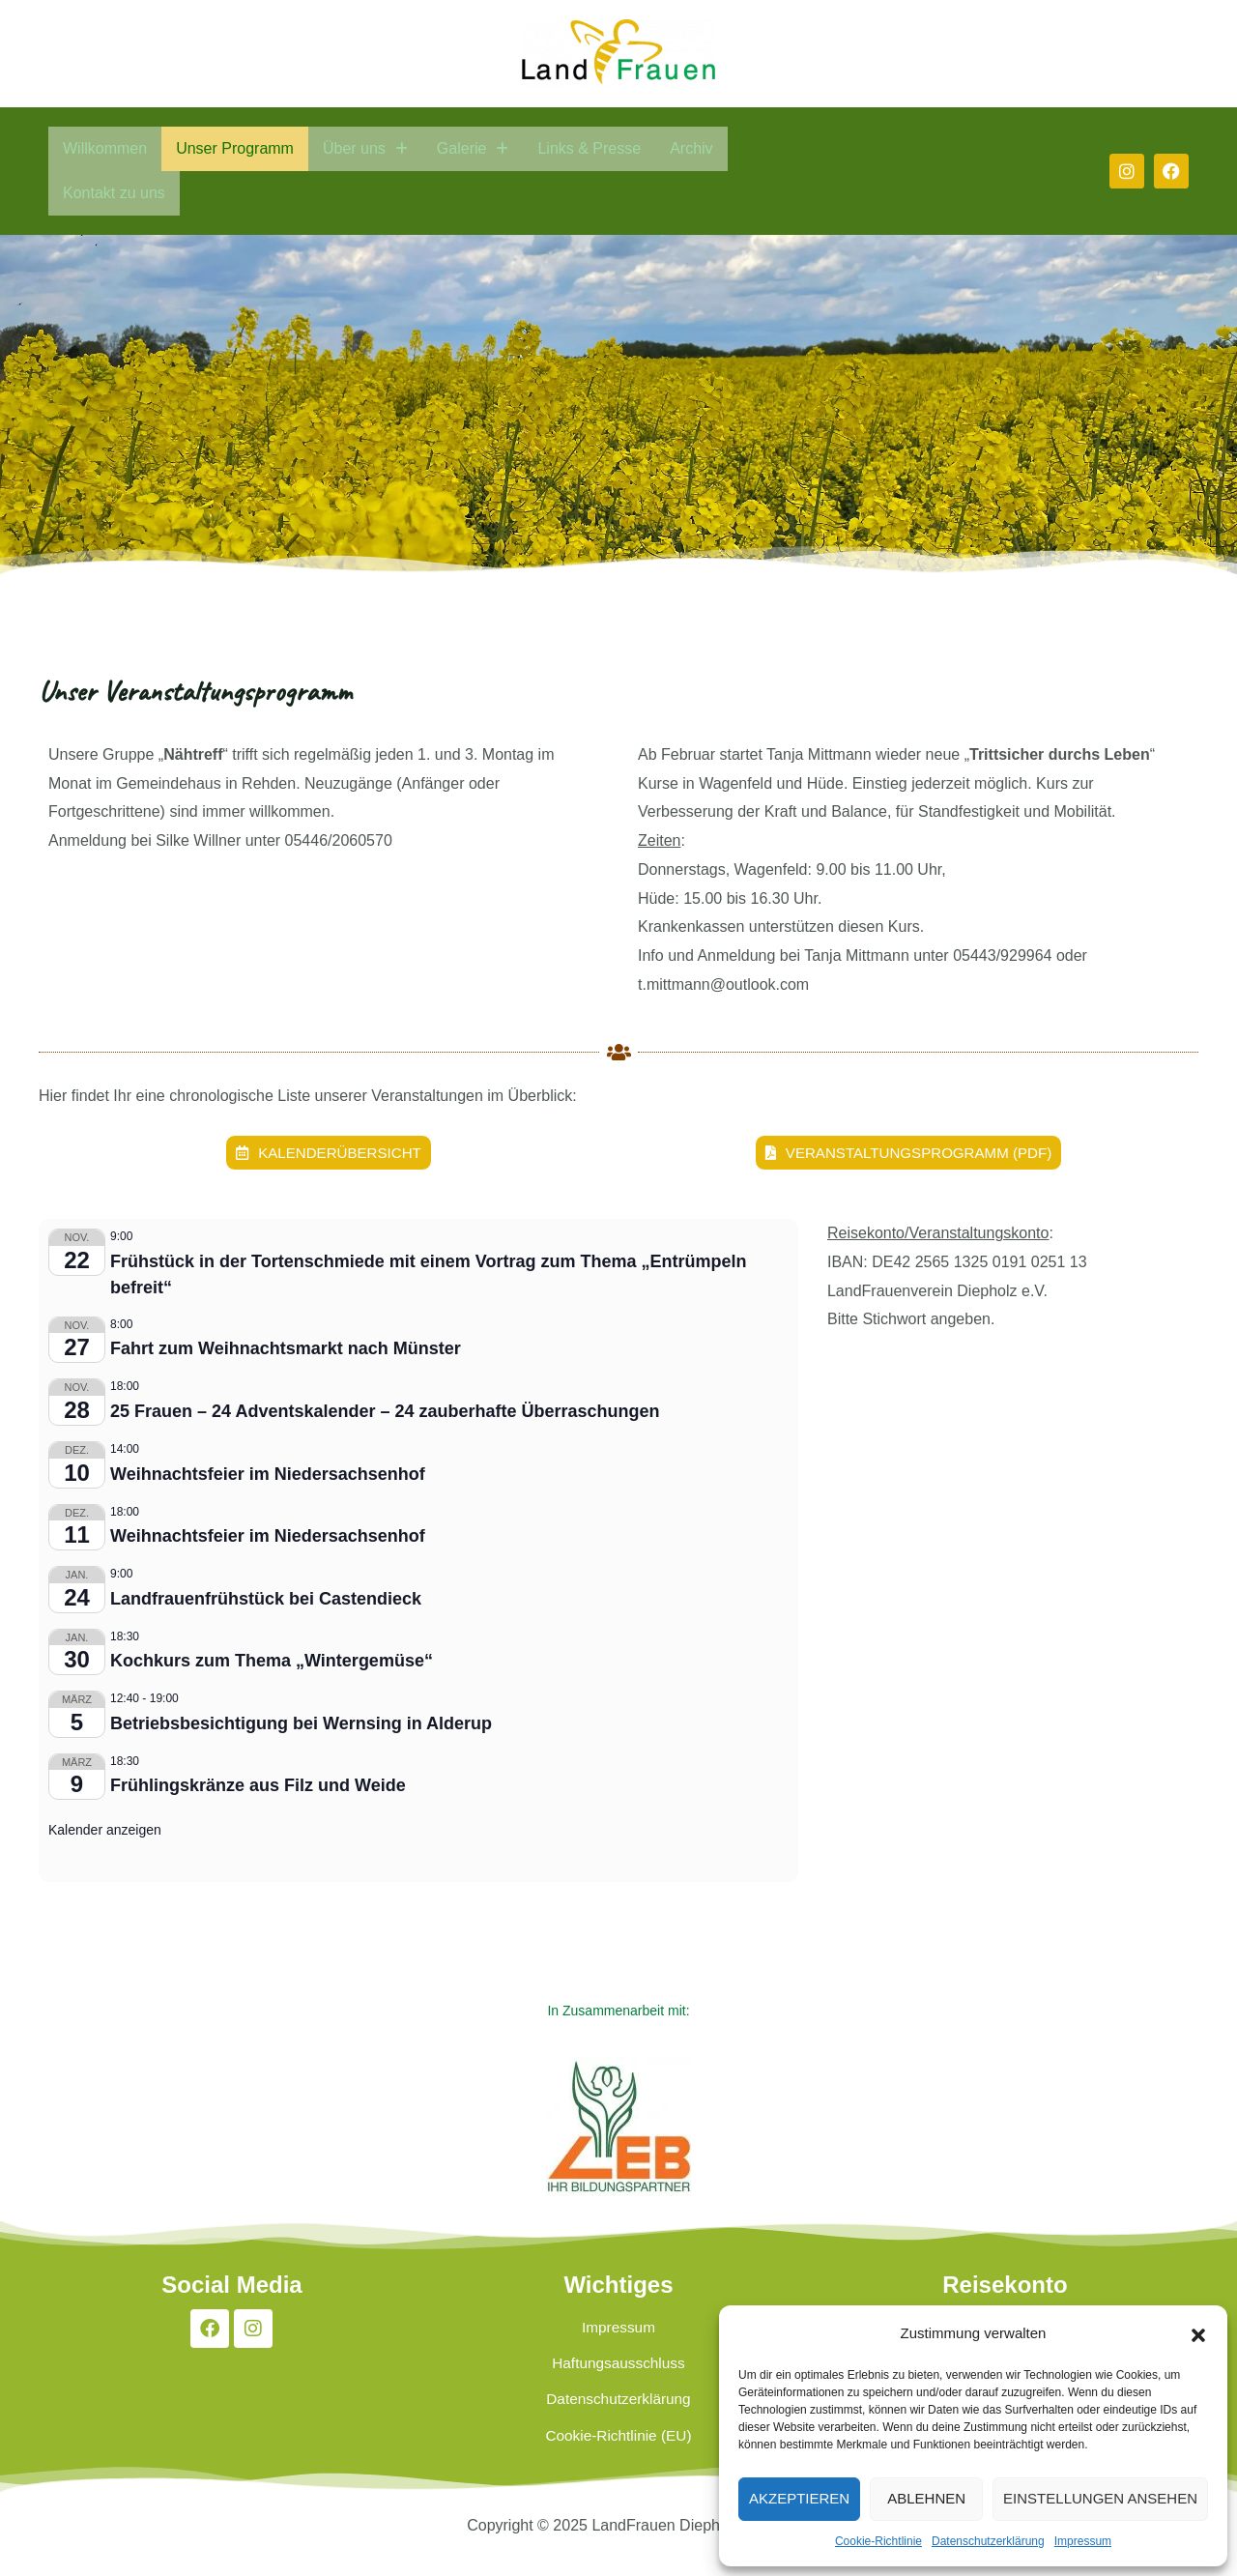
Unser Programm (235, 148)
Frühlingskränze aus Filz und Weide (258, 1786)
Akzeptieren (799, 2498)
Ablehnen (926, 2498)
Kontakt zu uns (114, 193)
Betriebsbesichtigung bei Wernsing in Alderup (301, 1724)
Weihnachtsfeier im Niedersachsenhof (267, 1474)
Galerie (473, 148)
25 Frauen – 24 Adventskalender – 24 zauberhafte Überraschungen (385, 1412)
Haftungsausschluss (618, 2376)
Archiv (691, 148)
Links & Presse (589, 148)
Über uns (365, 148)
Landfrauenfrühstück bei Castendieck (265, 1599)
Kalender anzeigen (104, 1830)
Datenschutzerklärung (988, 2541)
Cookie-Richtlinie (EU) (618, 2465)
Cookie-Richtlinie (878, 2541)
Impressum (1082, 2541)
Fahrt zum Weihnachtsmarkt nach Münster (285, 1349)
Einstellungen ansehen (1100, 2498)
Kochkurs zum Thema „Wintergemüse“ (271, 1661)
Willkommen (105, 148)
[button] (1198, 2333)
